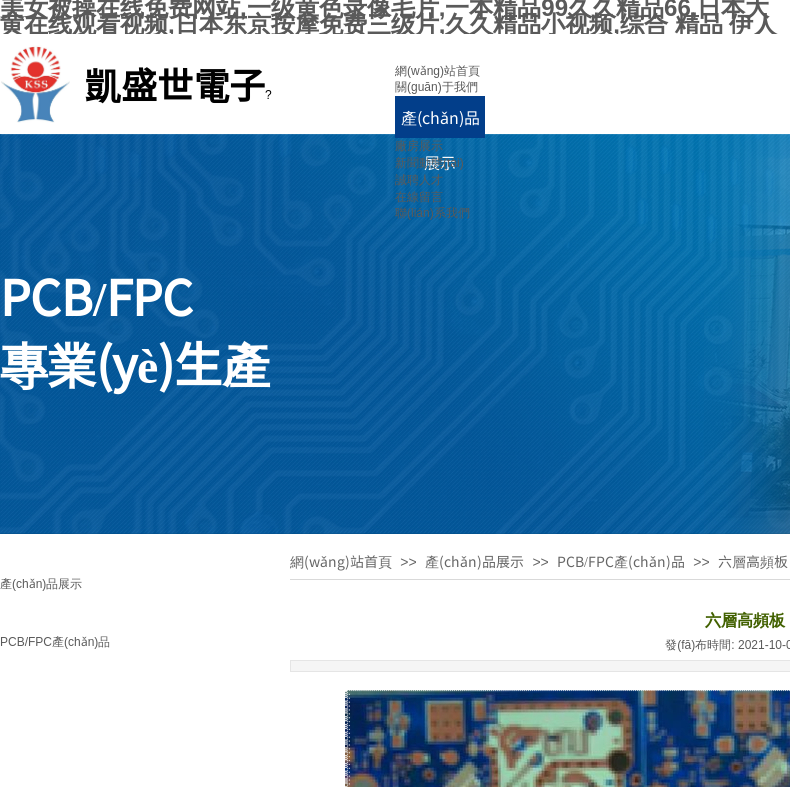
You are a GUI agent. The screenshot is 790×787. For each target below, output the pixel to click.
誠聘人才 (419, 180)
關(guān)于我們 (436, 87)
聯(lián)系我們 (432, 213)
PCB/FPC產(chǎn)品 (55, 642)
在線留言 (419, 197)
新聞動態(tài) (429, 163)
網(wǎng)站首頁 (437, 71)
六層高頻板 (753, 561)
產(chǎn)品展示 (474, 561)
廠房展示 (419, 146)
